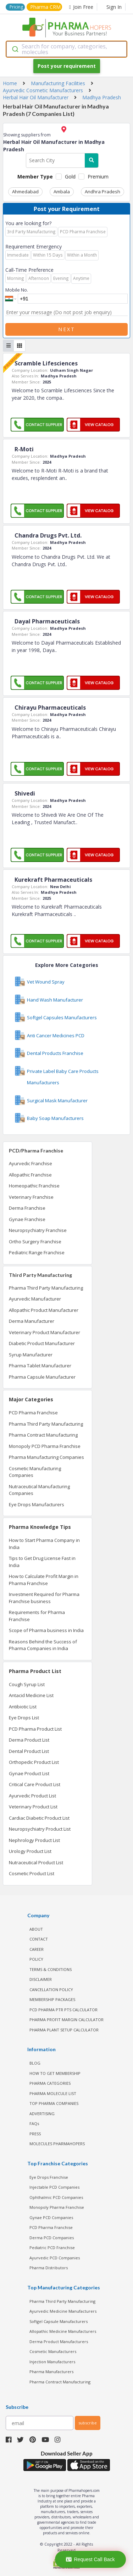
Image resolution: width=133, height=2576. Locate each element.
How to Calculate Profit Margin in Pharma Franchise (43, 1579)
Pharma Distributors (48, 2267)
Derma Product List (29, 1740)
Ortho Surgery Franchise (35, 1241)
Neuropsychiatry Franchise (38, 1230)
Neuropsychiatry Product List (40, 1829)
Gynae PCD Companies (51, 2217)
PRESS (35, 2133)
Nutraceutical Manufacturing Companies (39, 1490)
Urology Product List (30, 1851)
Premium (98, 177)
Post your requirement (67, 66)
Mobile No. (16, 290)
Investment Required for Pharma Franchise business (44, 1597)
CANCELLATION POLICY (51, 1989)
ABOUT (36, 1929)
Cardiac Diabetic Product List (39, 1818)
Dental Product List (29, 1751)
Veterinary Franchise (31, 1197)
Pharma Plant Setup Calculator (64, 2029)
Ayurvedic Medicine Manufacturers (62, 2311)
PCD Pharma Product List (35, 1729)
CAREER (36, 1949)
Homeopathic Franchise (34, 1186)
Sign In (114, 7)
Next (66, 329)
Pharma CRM (45, 7)
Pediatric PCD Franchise (52, 2247)
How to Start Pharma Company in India (44, 1543)
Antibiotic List (23, 1706)
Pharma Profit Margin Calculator (66, 2019)
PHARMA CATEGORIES (50, 2083)
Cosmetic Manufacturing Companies (35, 1472)
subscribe (87, 2422)
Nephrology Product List (34, 1840)
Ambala (62, 191)
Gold (70, 177)
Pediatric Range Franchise (37, 1252)
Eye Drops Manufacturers (36, 1504)
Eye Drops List (24, 1717)
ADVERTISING (42, 2113)
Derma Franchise (27, 1208)
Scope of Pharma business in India (46, 1630)
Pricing (16, 7)
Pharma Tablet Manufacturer (40, 1365)
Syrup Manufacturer (30, 1354)
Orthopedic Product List (34, 1762)
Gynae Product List (29, 1773)
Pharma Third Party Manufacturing (46, 1288)
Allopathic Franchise (30, 1175)
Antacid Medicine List (31, 1695)
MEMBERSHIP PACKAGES (52, 1999)
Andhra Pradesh (102, 191)
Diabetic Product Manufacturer (42, 1343)
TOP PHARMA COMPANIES (53, 2103)
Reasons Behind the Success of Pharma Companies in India (43, 1645)
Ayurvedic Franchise (30, 1163)
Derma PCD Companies (51, 2237)
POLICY (36, 1959)
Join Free (81, 7)
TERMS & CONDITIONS (50, 1969)
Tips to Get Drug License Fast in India (42, 1561)
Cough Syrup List (27, 1684)
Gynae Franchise (27, 1219)
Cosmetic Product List (31, 1873)
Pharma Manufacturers (51, 2371)
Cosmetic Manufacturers (52, 2351)
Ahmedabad (25, 191)
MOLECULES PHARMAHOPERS (57, 2143)
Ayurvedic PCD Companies (54, 2257)
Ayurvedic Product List (32, 1795)
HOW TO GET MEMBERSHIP (55, 2073)
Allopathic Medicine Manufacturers (62, 2331)
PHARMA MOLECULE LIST (52, 2093)
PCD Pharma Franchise (33, 1412)
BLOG (34, 2063)
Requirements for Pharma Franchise (37, 1616)
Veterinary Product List (33, 1806)
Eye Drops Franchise (48, 2177)
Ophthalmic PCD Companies (56, 2197)
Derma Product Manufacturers (58, 2341)
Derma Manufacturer (31, 1321)
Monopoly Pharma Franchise (56, 2207)
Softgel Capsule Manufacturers (58, 2321)
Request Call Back (90, 2559)
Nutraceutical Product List (36, 1862)
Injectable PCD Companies (54, 2187)
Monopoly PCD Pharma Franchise (45, 1446)
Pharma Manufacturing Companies (46, 1457)
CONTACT (38, 1939)
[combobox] (66, 49)
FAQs (34, 2123)
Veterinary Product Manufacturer (44, 1332)
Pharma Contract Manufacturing (43, 1435)
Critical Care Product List (34, 1784)
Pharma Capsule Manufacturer (42, 1377)
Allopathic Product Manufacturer (43, 1310)
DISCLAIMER (40, 1979)
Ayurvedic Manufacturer (35, 1299)
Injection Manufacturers (52, 2361)
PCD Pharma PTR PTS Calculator (63, 2009)
